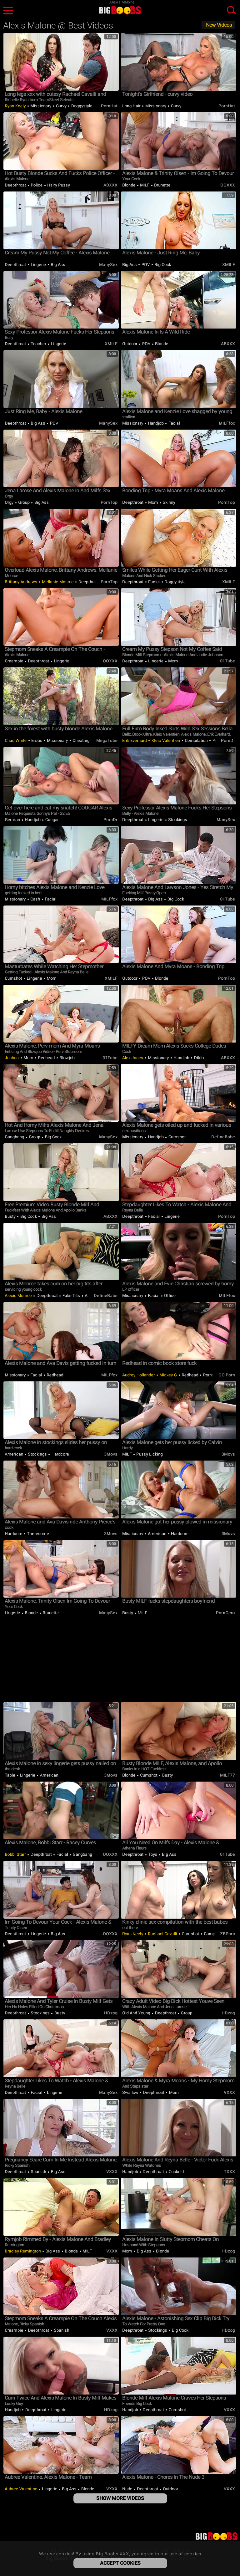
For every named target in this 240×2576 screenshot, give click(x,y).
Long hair (132, 106)
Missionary (40, 106)
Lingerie (38, 264)
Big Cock (162, 264)
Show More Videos (120, 2498)
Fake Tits (71, 1295)
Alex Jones (133, 1057)
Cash (35, 899)
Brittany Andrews (21, 581)
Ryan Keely (16, 106)
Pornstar (210, 1375)
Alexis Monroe (19, 1295)
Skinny (168, 502)
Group (24, 502)
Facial (173, 423)
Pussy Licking (149, 1454)
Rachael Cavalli (162, 1933)
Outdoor (130, 343)
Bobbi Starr (16, 1854)
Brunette (162, 185)
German (13, 819)
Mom (153, 502)
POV (145, 264)
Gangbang (15, 1137)
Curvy (61, 106)
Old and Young (136, 2013)
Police (37, 185)
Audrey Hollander (139, 1375)
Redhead (46, 1057)
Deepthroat (16, 185)
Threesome (37, 1533)
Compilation (196, 740)
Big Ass (57, 264)
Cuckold (176, 2171)
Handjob (156, 423)
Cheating (81, 740)
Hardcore (59, 1454)
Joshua (12, 1057)
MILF (145, 185)
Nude (127, 2489)
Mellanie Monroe (58, 581)
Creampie (14, 661)
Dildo (198, 1057)
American (14, 1454)
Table (10, 1775)
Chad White (16, 740)
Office (169, 1295)
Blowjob (66, 1057)
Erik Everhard (135, 740)
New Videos (219, 25)
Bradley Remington (23, 2251)
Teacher (39, 343)
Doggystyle (81, 106)
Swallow (130, 2092)
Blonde (129, 185)
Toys (152, 1854)
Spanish (39, 2171)
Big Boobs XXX (120, 10)
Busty (11, 1216)
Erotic (36, 740)
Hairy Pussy (58, 185)
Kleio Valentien (165, 740)
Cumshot (14, 978)
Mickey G (168, 1375)
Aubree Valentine (21, 2489)
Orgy (10, 502)
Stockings (177, 819)
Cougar (51, 819)
